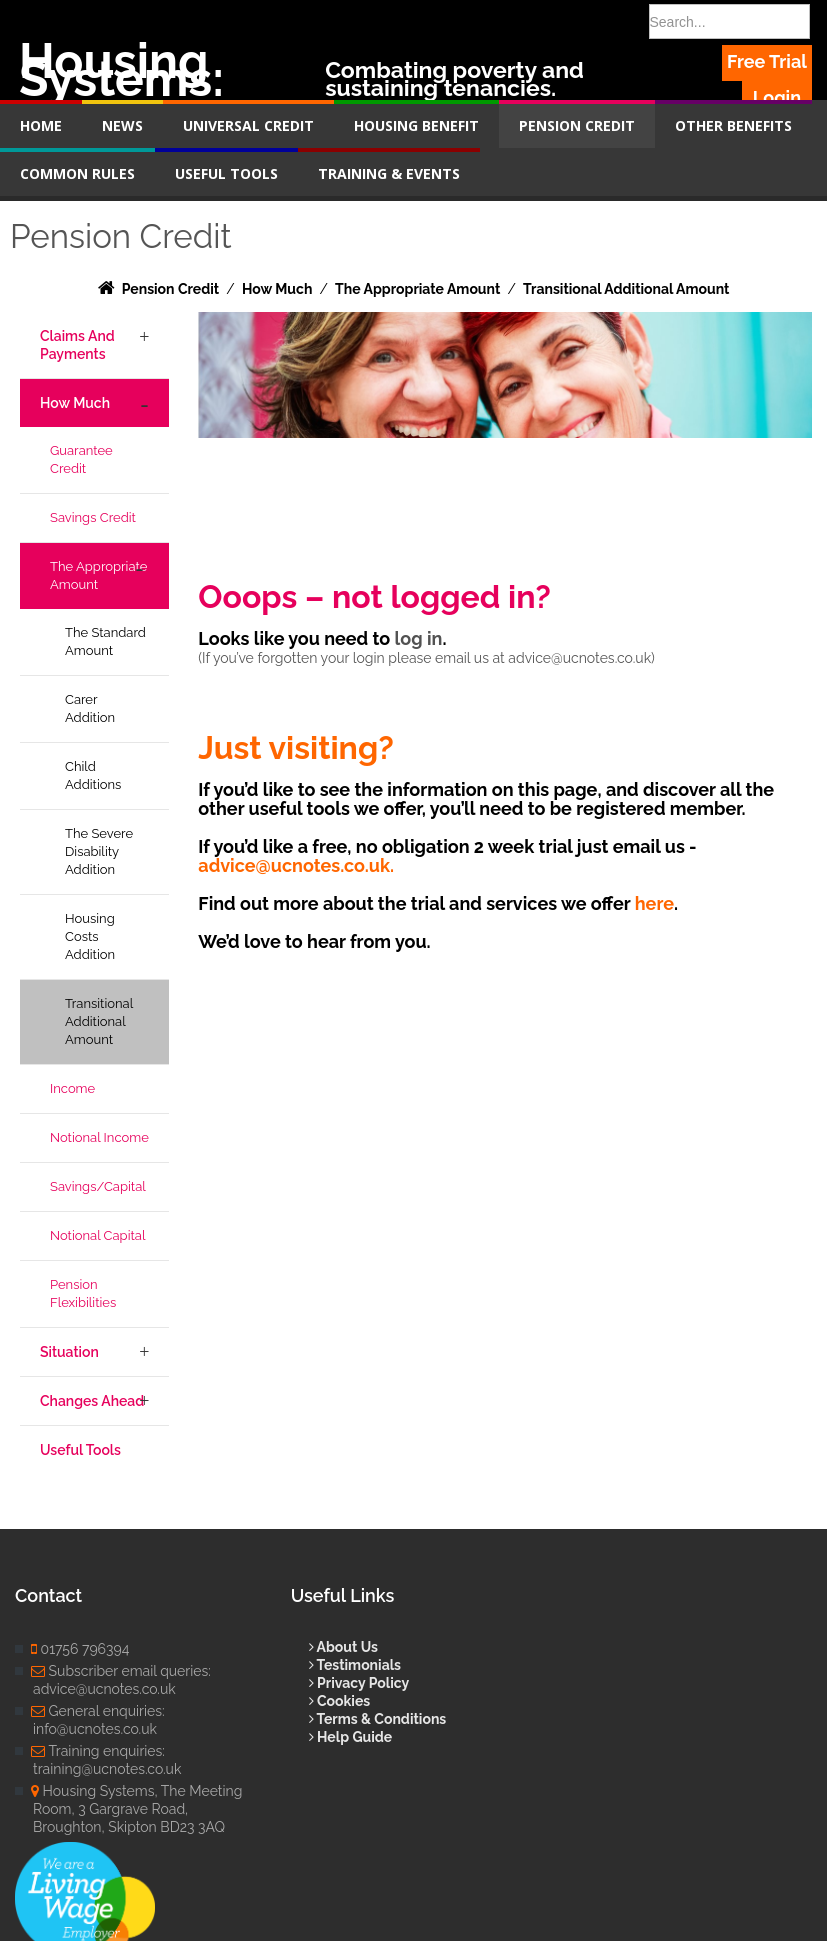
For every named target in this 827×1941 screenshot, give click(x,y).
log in (419, 638)
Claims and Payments (77, 345)
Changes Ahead (92, 1401)
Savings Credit (93, 517)
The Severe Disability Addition (99, 851)
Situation (69, 1352)
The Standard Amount (105, 641)
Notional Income (99, 1137)
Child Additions (93, 775)
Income (72, 1088)
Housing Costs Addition (90, 936)
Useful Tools (80, 1450)
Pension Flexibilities (83, 1293)
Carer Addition (90, 708)
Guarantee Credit (81, 459)
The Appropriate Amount (98, 575)
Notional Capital (97, 1235)
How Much (75, 403)
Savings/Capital (98, 1186)
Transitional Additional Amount (99, 1021)
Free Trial (767, 61)
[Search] (729, 21)
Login (777, 97)
